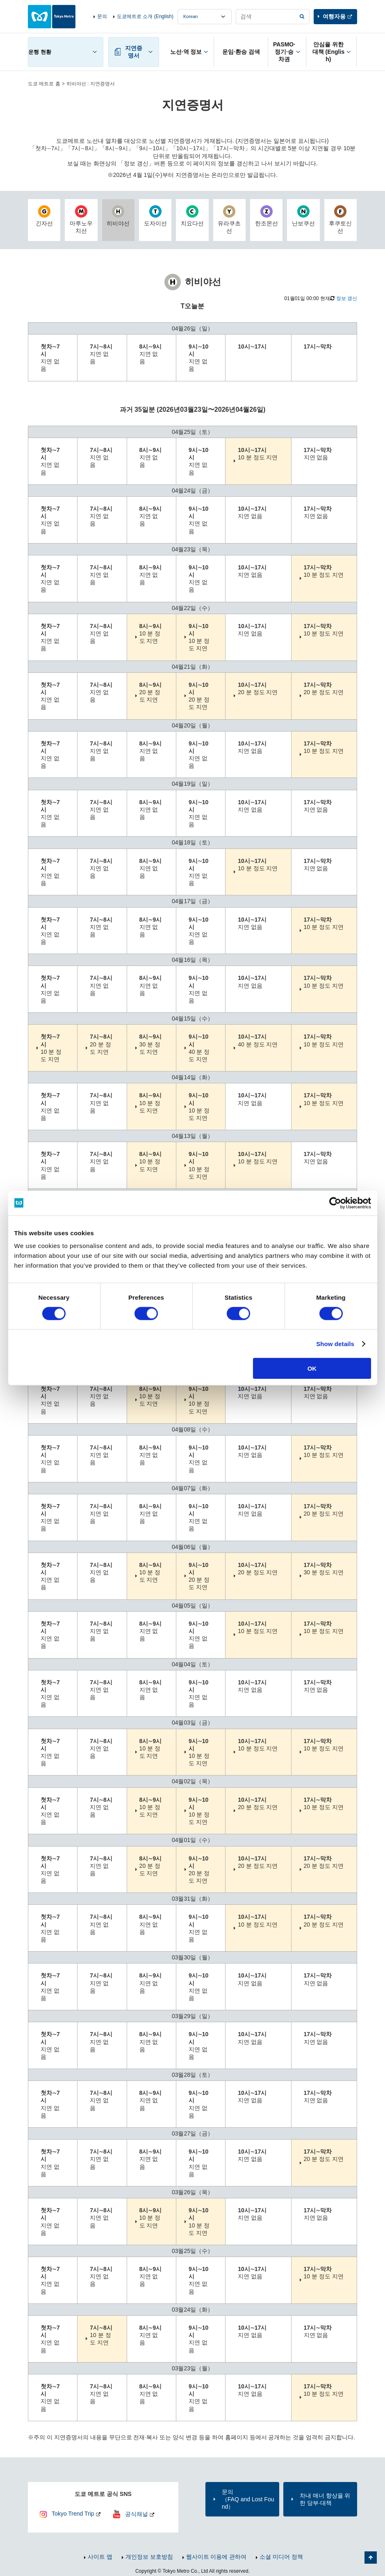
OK (312, 1368)
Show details (335, 1343)
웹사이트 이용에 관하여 (216, 2556)
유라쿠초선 (229, 219)
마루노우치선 (81, 219)
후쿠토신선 (340, 219)
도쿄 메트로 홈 (44, 84)
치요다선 (192, 216)
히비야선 (118, 216)
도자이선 (155, 216)
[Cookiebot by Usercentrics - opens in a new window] (335, 1203)
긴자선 (44, 216)
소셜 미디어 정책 (281, 2556)
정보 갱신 (346, 298)
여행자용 (334, 16)
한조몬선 (266, 216)
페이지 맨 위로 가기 (370, 2557)
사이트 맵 (100, 2556)
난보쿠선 (303, 216)
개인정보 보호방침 (149, 2556)
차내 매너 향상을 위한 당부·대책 (325, 2499)
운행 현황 (39, 52)
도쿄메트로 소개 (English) (145, 16)
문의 (102, 16)
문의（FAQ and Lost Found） (248, 2499)
